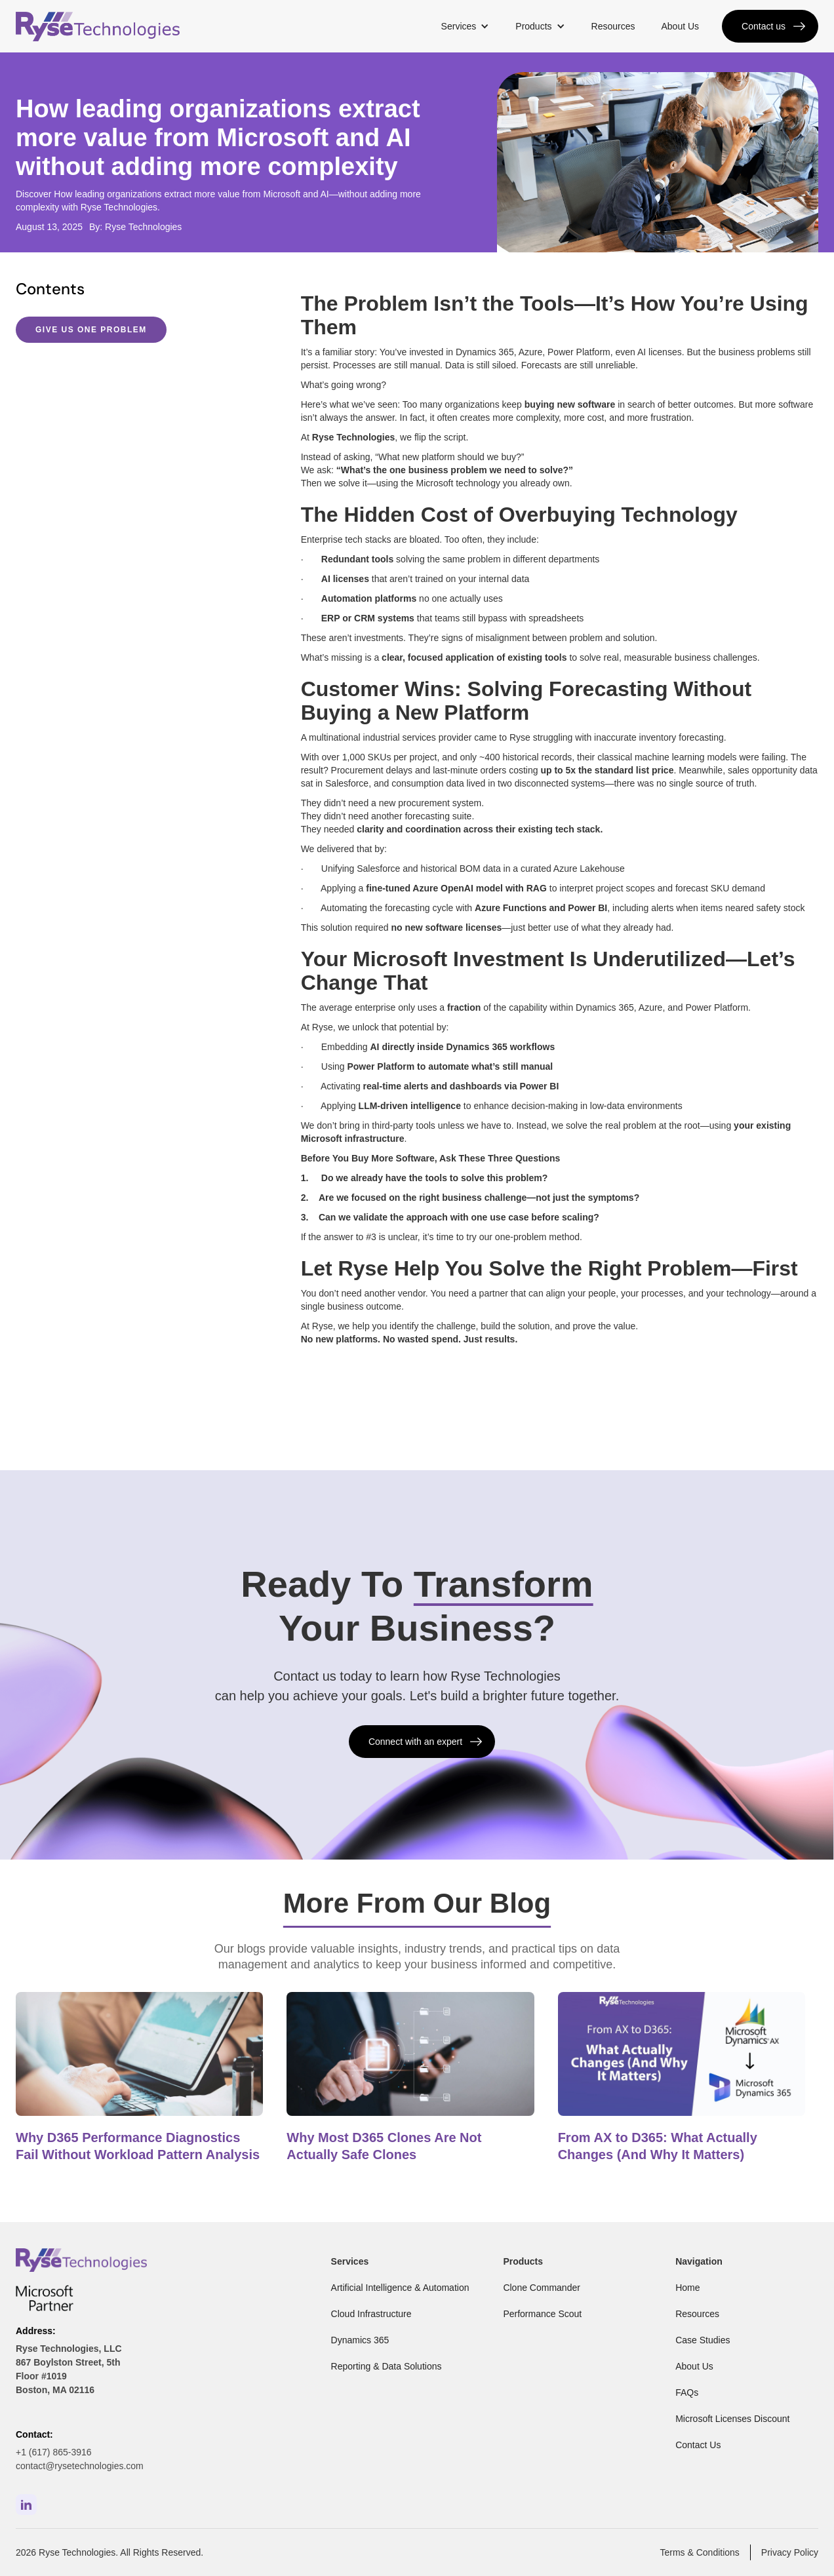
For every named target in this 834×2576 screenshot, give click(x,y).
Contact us (763, 26)
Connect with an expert (415, 1741)
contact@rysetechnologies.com (80, 2466)
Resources (613, 26)
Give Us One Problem (91, 329)
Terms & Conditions (699, 2552)
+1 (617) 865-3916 (54, 2452)
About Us (680, 26)
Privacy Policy (789, 2552)
